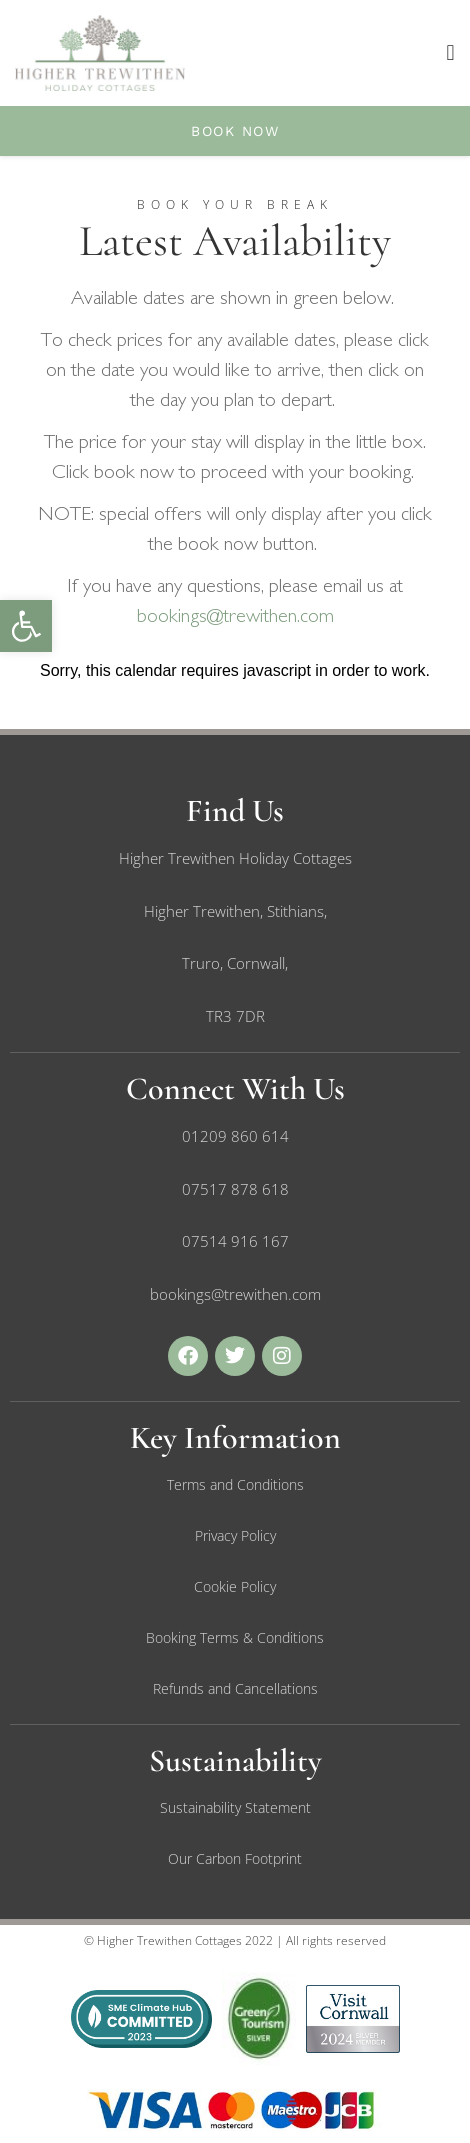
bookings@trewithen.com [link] (235, 616)
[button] (450, 53)
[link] (26, 626)
